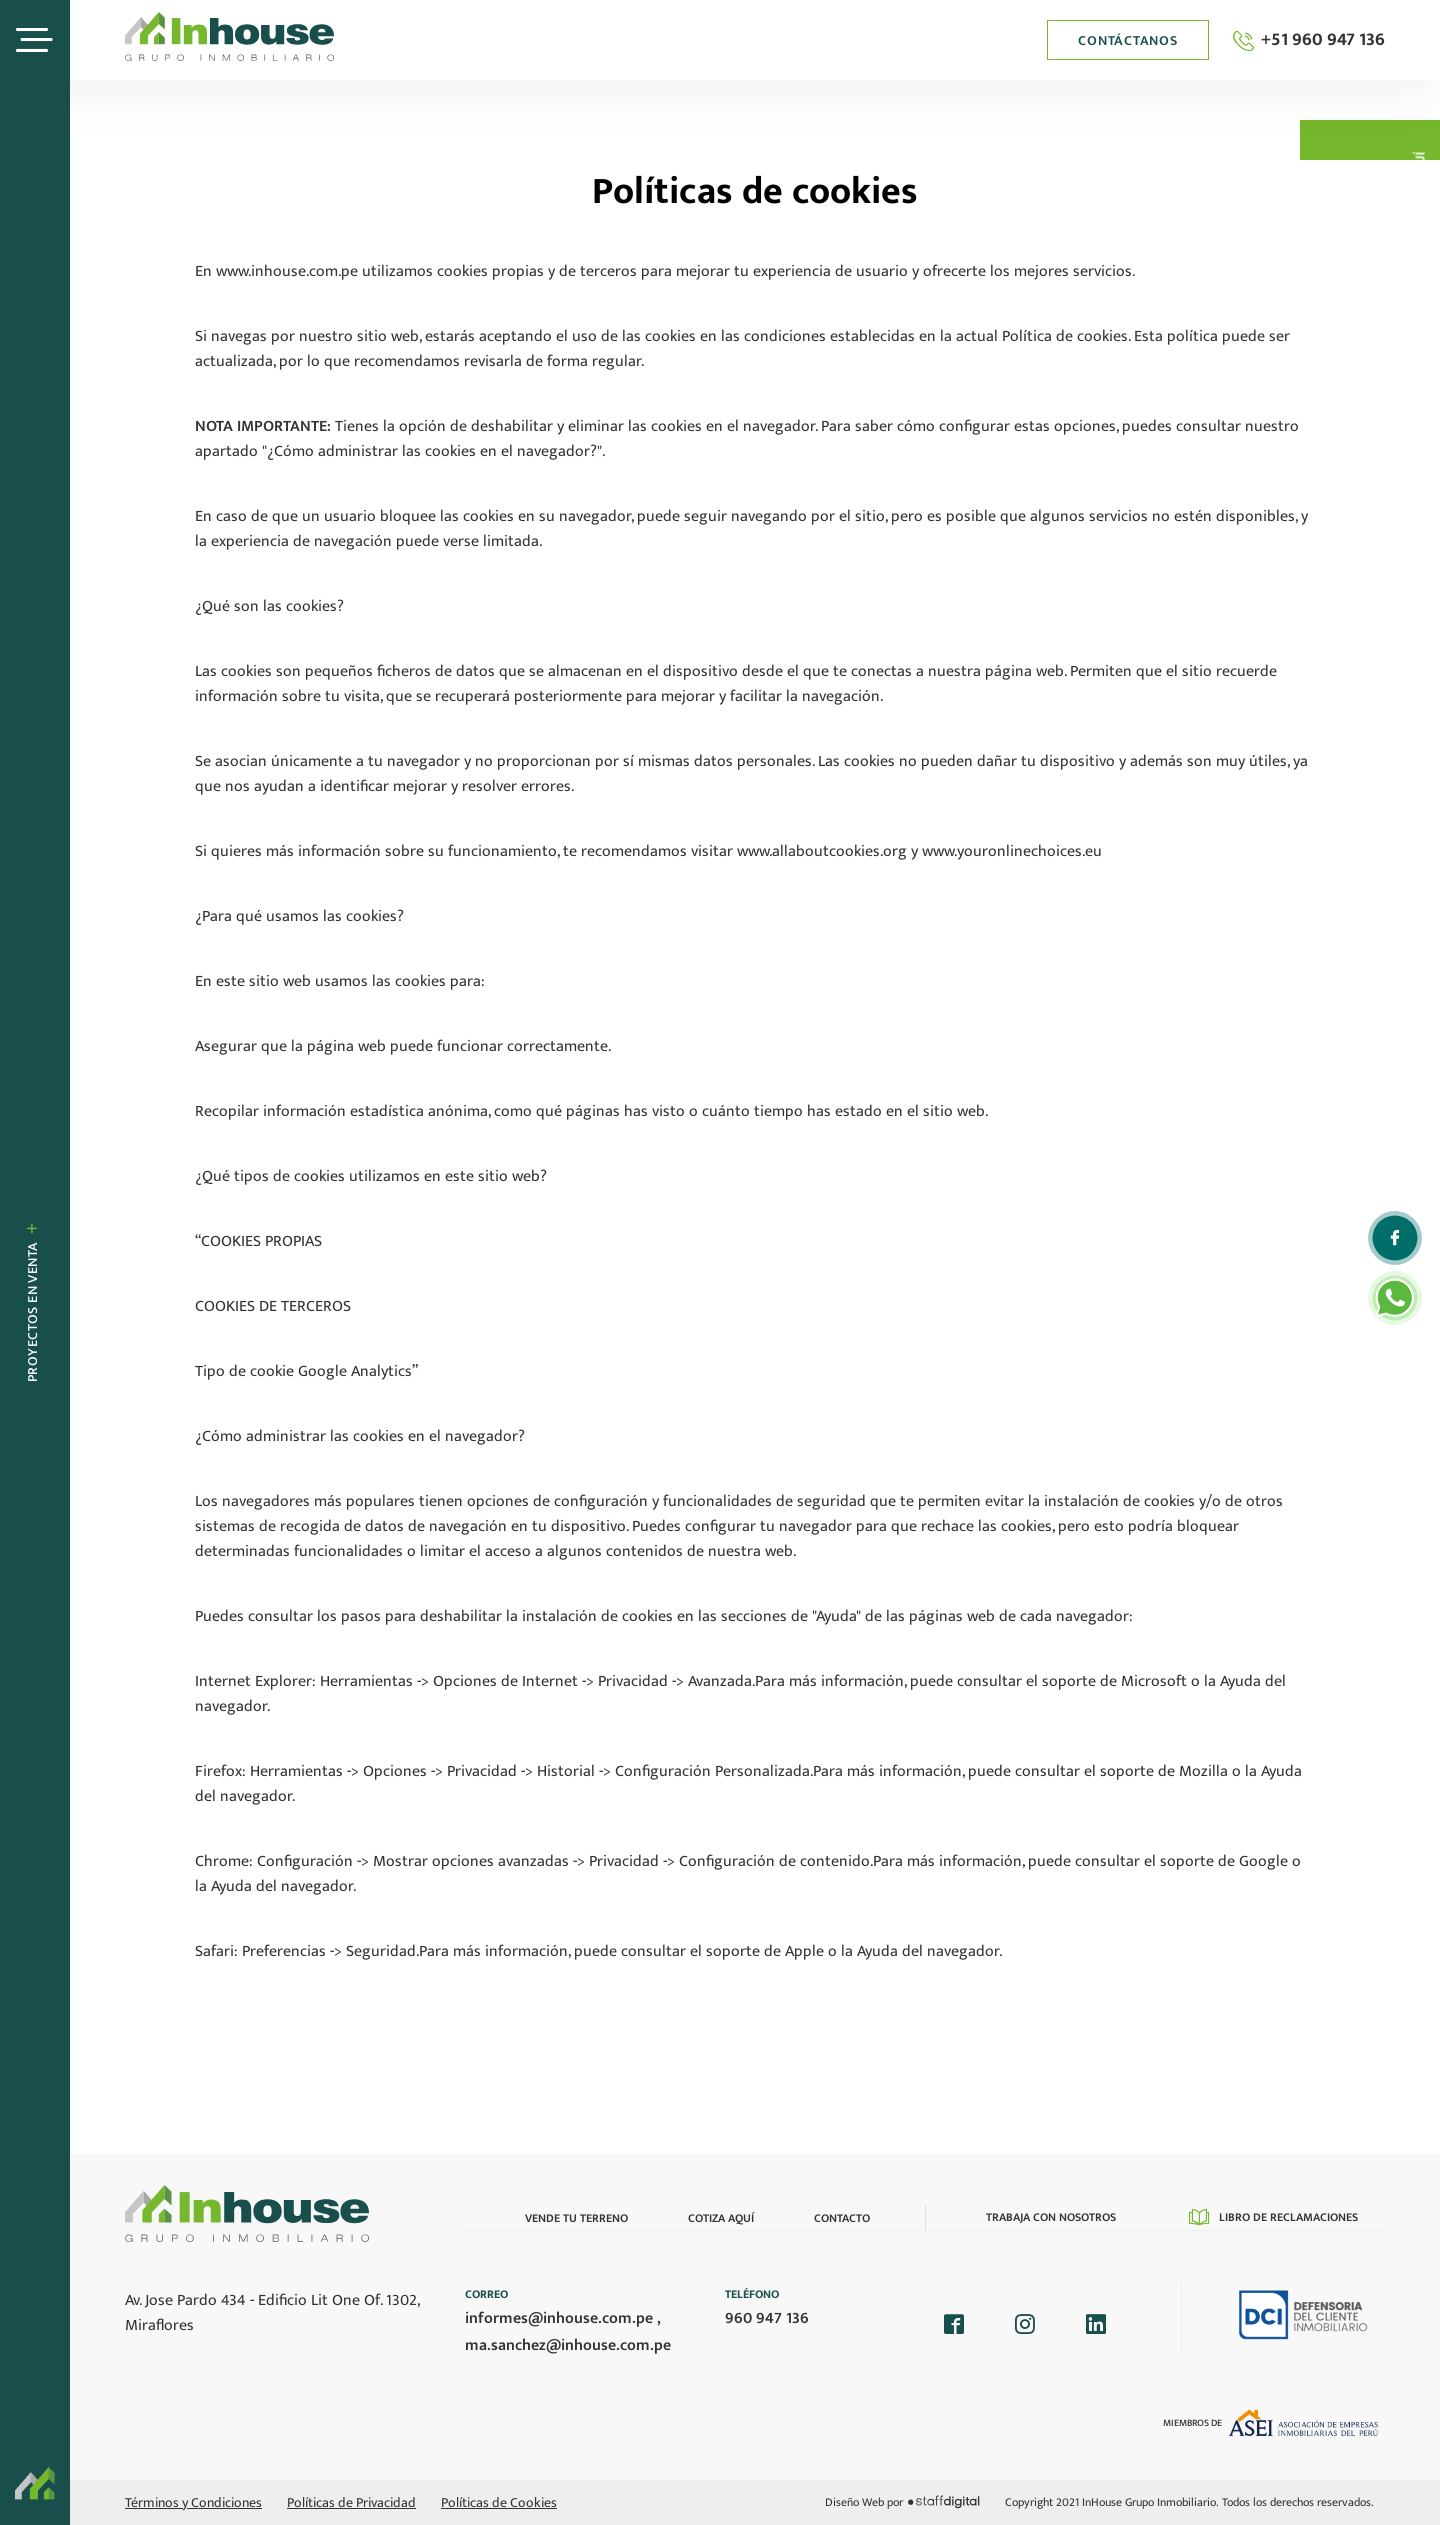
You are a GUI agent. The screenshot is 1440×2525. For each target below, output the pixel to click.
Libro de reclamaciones (1273, 2217)
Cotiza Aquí (721, 2218)
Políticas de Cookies (499, 2502)
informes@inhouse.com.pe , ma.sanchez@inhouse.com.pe (568, 2332)
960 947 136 (767, 2318)
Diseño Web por (902, 2502)
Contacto (842, 2218)
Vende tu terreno (576, 2218)
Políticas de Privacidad (351, 2502)
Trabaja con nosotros (1051, 2217)
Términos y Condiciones (193, 2502)
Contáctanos (1127, 40)
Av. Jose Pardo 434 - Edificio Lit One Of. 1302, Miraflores (272, 2313)
